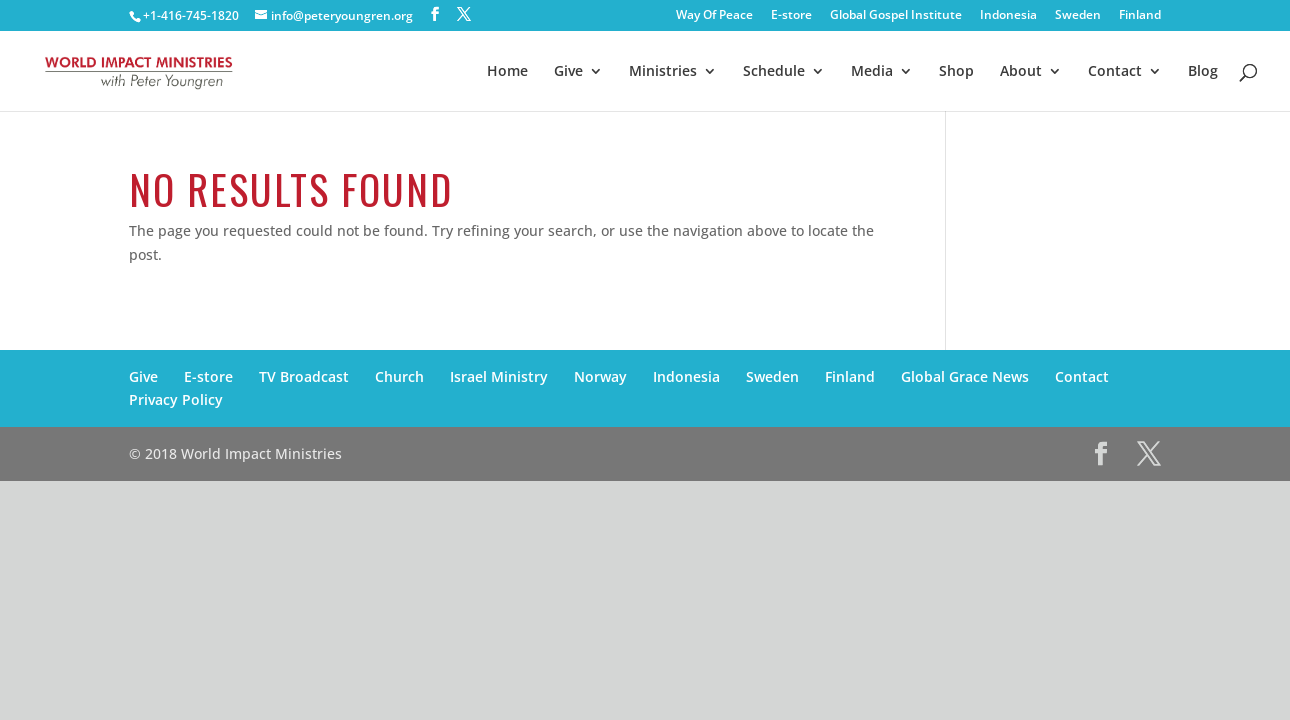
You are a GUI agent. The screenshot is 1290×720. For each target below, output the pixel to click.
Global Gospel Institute (896, 16)
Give (568, 72)
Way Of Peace (714, 16)
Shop (956, 72)
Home (507, 72)
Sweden (1078, 16)
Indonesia (1008, 16)
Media (872, 72)
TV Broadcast (304, 376)
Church (399, 376)
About (1021, 72)
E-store (791, 16)
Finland (1140, 16)
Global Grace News (965, 376)
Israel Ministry (499, 376)
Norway (600, 376)
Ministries (663, 72)
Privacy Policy (176, 399)
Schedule (774, 72)
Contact (1115, 72)
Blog (1203, 72)
